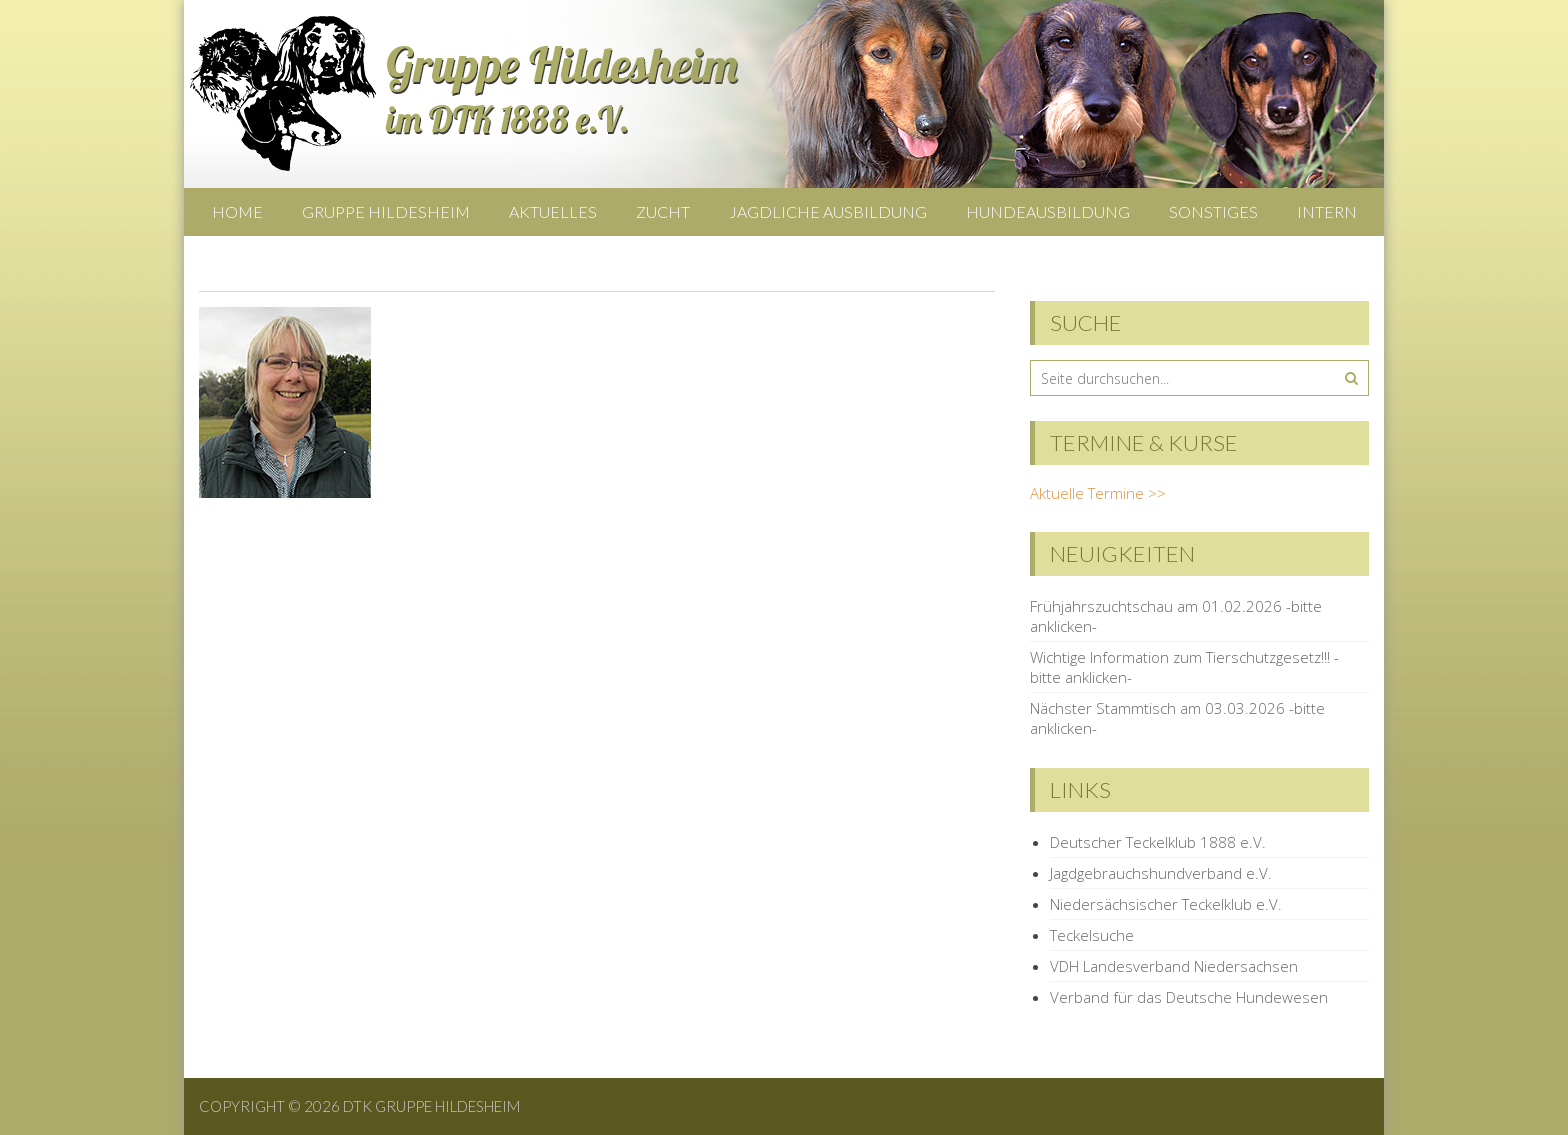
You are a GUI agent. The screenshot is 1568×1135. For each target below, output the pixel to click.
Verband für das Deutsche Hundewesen (1189, 997)
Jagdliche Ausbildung (828, 211)
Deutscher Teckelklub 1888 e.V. (1158, 842)
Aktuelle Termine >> (1098, 493)
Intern (1327, 211)
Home (237, 211)
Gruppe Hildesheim (386, 211)
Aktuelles (553, 211)
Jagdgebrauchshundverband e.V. (1161, 873)
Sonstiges (1213, 211)
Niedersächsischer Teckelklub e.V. (1166, 904)
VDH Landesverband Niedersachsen (1174, 966)
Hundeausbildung (1048, 211)
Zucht (663, 211)
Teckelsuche (1092, 935)
